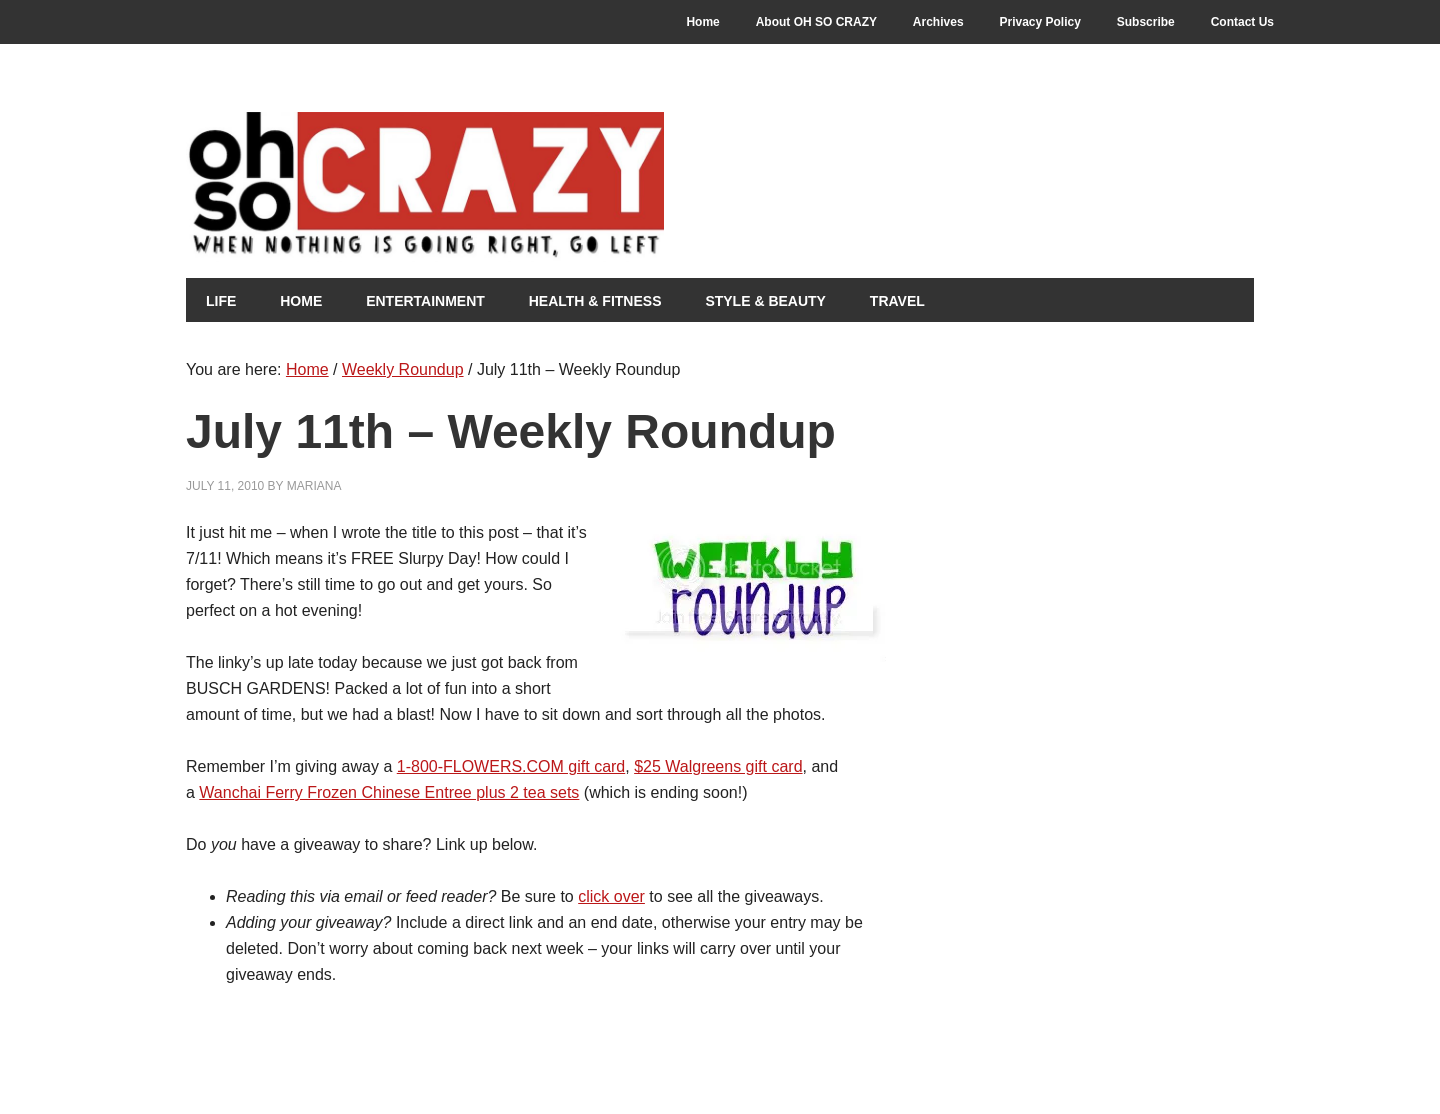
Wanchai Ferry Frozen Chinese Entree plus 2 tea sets (389, 792)
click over (611, 896)
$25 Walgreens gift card (718, 766)
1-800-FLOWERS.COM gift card (511, 766)
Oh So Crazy (536, 187)
